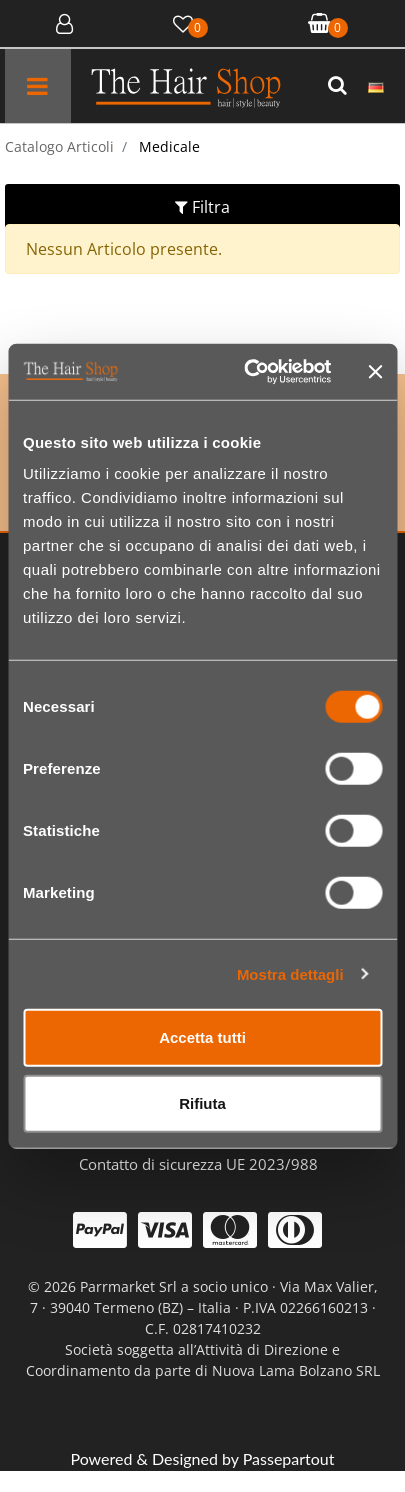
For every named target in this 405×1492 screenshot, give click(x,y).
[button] (340, 86)
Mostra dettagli (290, 973)
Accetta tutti (202, 1037)
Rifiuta (202, 1102)
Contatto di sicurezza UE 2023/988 (198, 1164)
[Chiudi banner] (375, 372)
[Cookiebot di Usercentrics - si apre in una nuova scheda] (249, 372)
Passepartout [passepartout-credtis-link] (289, 1458)
